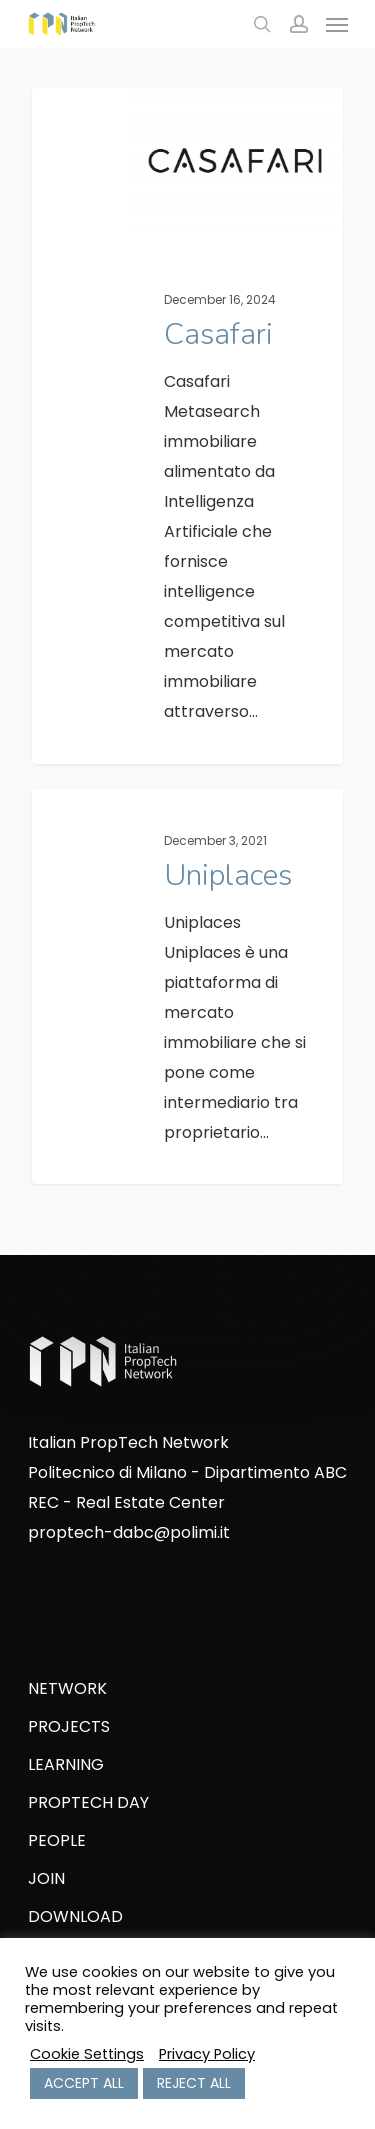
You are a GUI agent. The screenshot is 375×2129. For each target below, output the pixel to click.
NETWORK (67, 1688)
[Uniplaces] (187, 986)
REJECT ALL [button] (194, 2083)
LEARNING (66, 1764)
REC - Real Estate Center (126, 1502)
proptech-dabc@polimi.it (129, 1532)
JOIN (46, 1878)
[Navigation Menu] (337, 24)
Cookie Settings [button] (87, 2054)
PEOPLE (57, 1840)
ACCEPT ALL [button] (84, 2083)
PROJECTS (69, 1726)
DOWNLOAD (75, 1916)
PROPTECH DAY (88, 1802)
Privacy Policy (207, 2054)
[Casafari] (187, 426)
